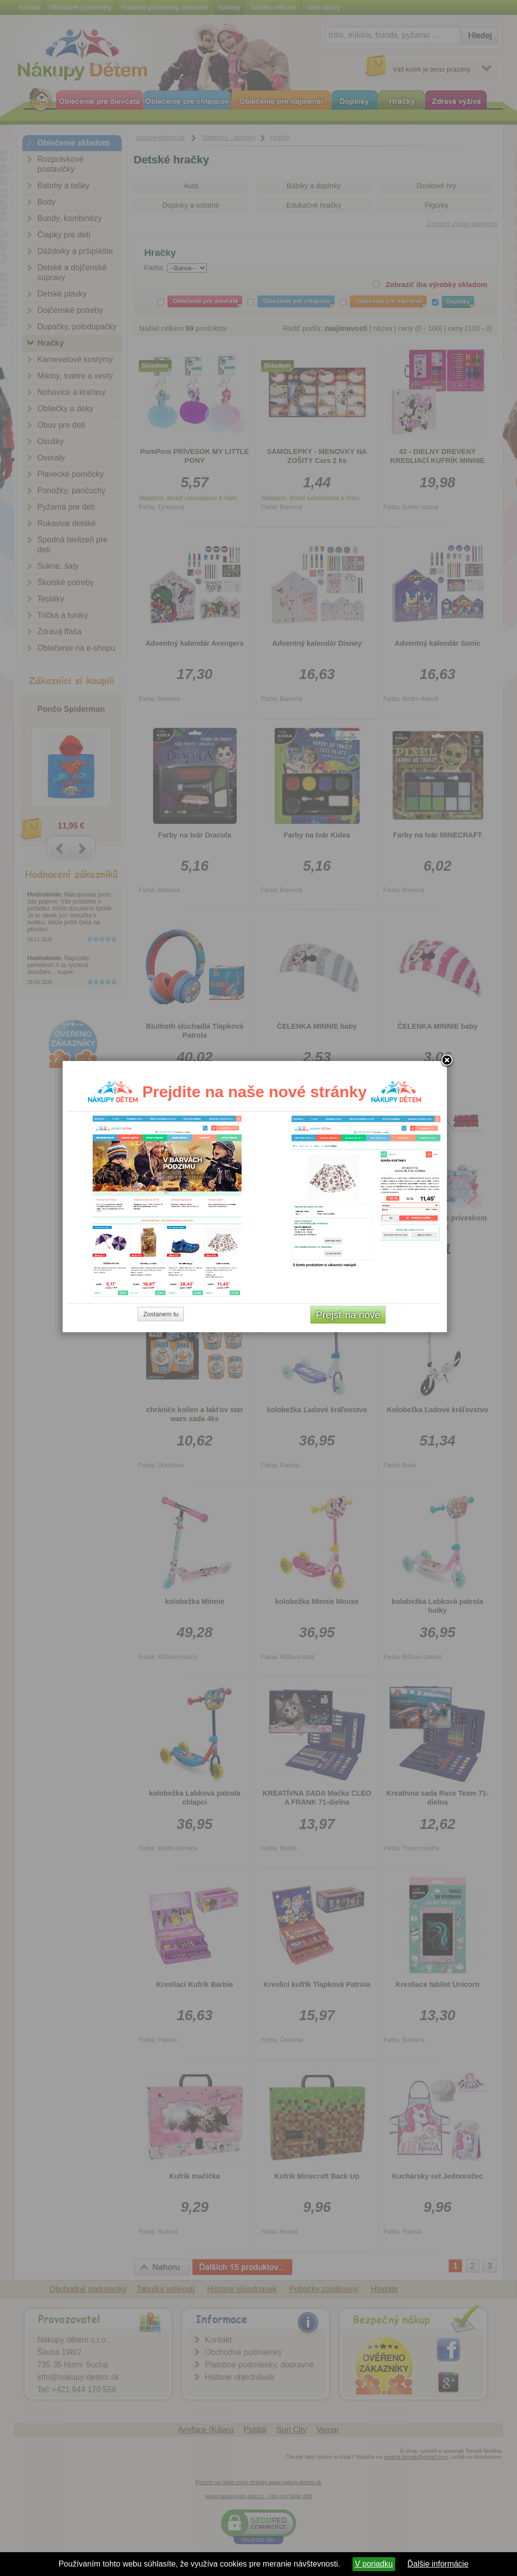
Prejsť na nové (352, 1405)
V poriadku (374, 2564)
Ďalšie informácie (438, 2564)
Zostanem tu (164, 1405)
